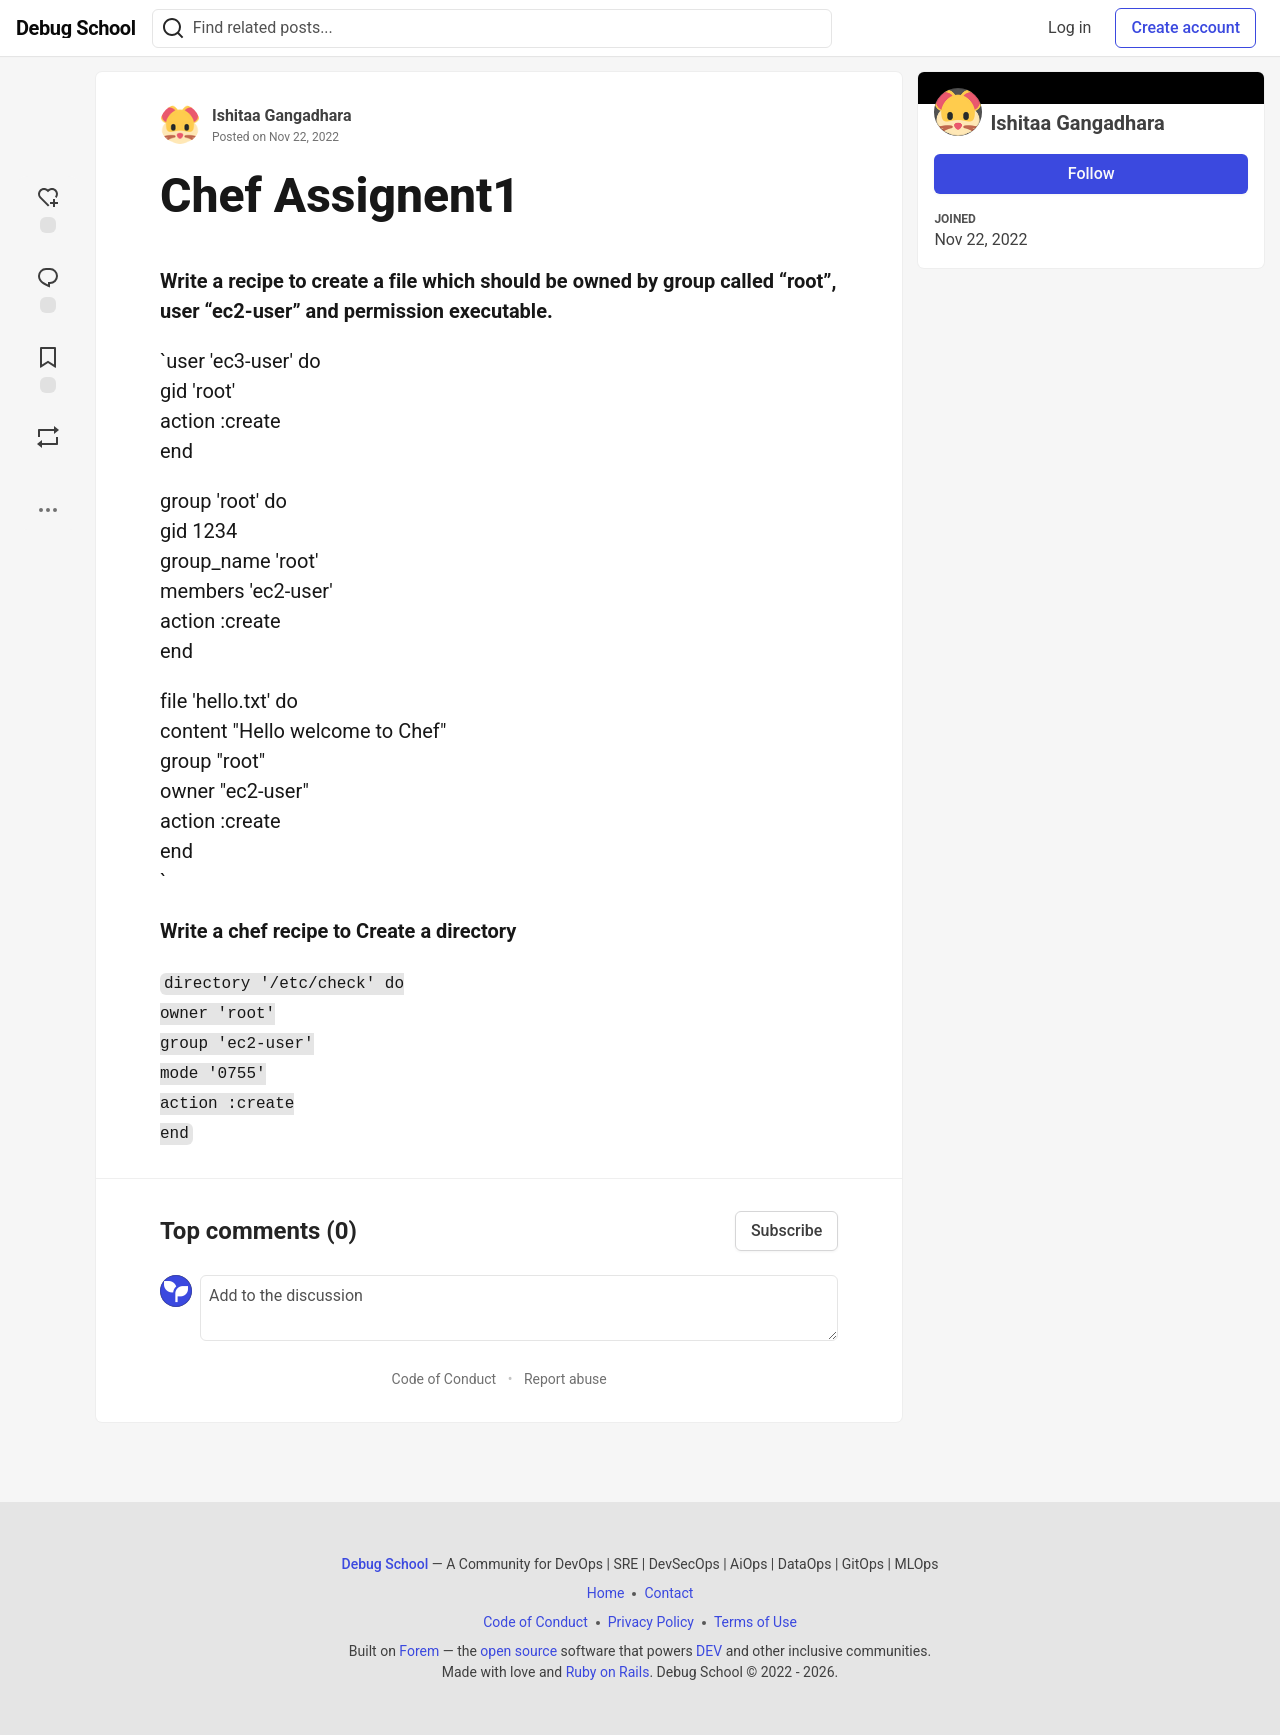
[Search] (173, 28)
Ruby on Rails (608, 1672)
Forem (419, 1651)
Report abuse (565, 1379)
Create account (1185, 27)
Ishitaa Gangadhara (281, 115)
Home (606, 1593)
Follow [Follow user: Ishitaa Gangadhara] (1091, 173)
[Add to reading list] (48, 368)
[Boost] (48, 437)
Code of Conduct (444, 1379)
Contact (668, 1593)
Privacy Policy (651, 1622)
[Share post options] (48, 510)
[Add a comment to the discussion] (519, 1308)
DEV (709, 1651)
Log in (1069, 27)
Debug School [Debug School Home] (385, 1564)
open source (518, 1651)
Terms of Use (755, 1622)
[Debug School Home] (76, 28)
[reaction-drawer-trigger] (48, 208)
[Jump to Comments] (48, 288)
